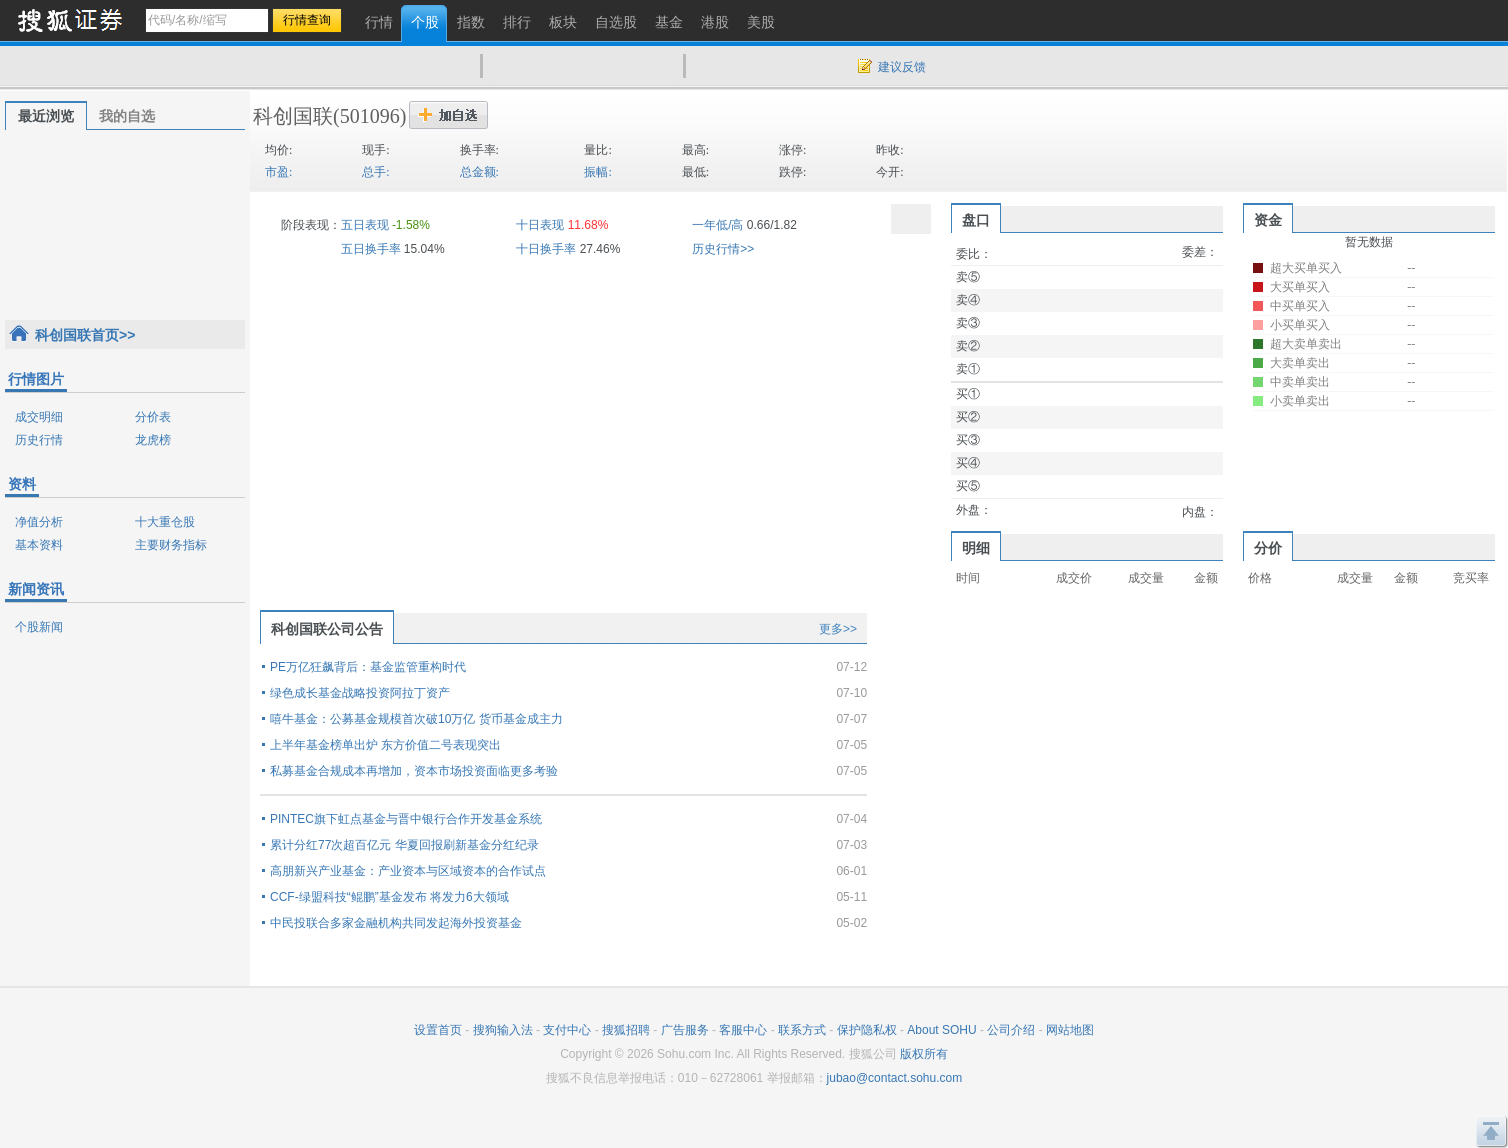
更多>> (838, 629)
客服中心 (743, 1030)
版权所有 (924, 1054)
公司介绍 (1011, 1030)
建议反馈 (902, 67)
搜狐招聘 (626, 1030)
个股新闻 (39, 627)
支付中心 (567, 1030)
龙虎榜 (153, 440)
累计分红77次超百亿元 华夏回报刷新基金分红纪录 (404, 845)
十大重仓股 (165, 522)
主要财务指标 (171, 545)
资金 (1268, 220)
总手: (375, 172)
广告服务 (685, 1030)
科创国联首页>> (85, 335)
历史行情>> (723, 249)
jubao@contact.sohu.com (895, 1078)
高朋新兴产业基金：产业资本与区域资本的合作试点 (408, 871)
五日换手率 (371, 249)
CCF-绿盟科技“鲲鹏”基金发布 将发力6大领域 (389, 897)
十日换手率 (546, 249)
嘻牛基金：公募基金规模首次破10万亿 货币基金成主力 (416, 719)
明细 (976, 548)
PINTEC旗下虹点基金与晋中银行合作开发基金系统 (406, 819)
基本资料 (39, 545)
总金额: (479, 172)
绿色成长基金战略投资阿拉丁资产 (360, 693)
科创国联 (293, 116)
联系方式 (802, 1030)
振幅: (597, 172)
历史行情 (39, 440)
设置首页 (438, 1030)
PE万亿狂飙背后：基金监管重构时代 (368, 667)
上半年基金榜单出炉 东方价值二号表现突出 (385, 745)
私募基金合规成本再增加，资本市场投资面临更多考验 (414, 771)
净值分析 (39, 522)
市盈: (278, 172)
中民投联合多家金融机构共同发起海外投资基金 (396, 923)
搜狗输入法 (503, 1030)
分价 (1268, 548)
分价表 (153, 417)
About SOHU (941, 1030)
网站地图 (1070, 1030)
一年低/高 (717, 225)
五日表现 (365, 225)
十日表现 (540, 225)
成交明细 (39, 417)
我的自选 (127, 116)
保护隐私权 (867, 1030)
